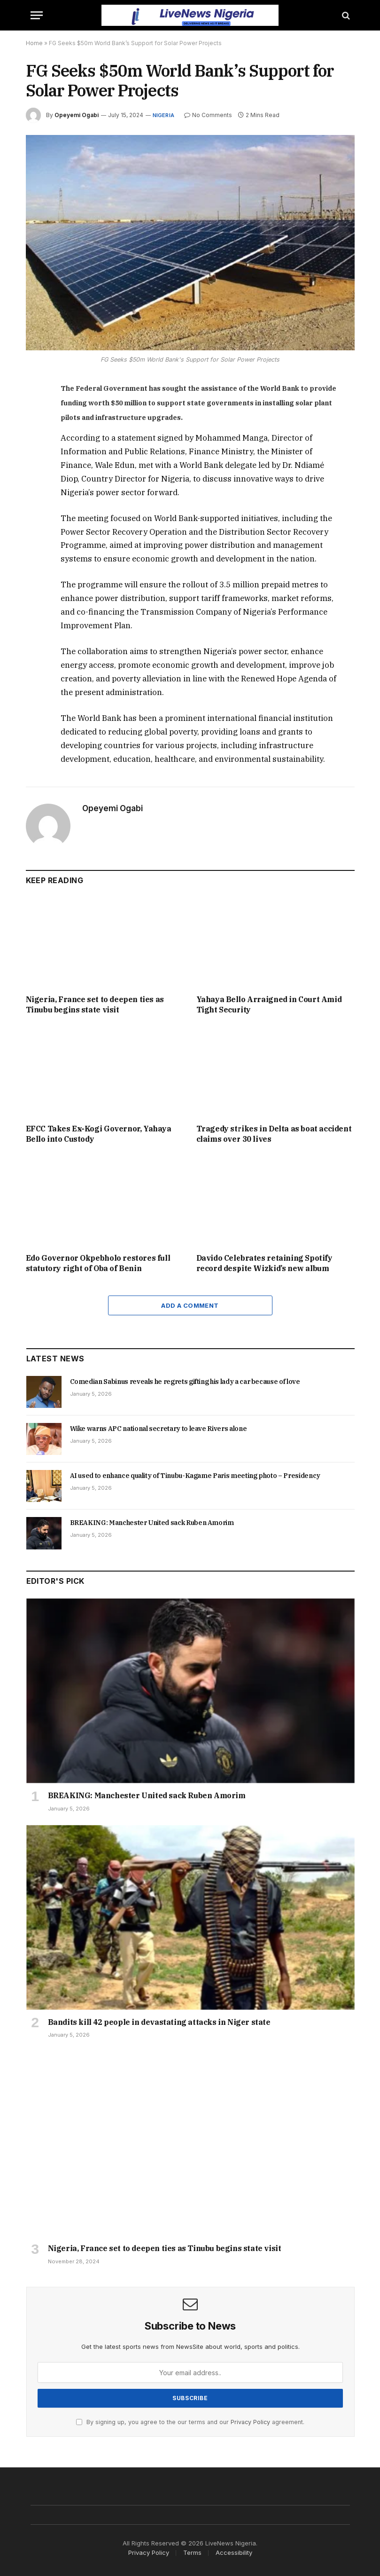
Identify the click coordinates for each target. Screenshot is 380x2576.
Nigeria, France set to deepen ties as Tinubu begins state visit (95, 1004)
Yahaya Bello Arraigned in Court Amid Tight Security (269, 1004)
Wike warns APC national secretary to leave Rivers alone (158, 1428)
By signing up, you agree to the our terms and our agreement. (190, 2422)
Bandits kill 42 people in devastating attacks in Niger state (159, 2022)
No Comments (208, 115)
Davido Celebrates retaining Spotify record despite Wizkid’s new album (264, 1263)
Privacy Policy (250, 2422)
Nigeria (164, 115)
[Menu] (37, 15)
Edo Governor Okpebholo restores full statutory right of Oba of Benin (98, 1263)
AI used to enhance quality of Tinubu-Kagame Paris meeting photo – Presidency (195, 1475)
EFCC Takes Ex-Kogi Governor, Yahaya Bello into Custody (98, 1134)
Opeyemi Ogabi (76, 115)
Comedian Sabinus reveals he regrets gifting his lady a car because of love (185, 1381)
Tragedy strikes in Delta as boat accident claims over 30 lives (274, 1134)
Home (34, 43)
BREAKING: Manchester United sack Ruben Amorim (152, 1522)
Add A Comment (189, 1305)
